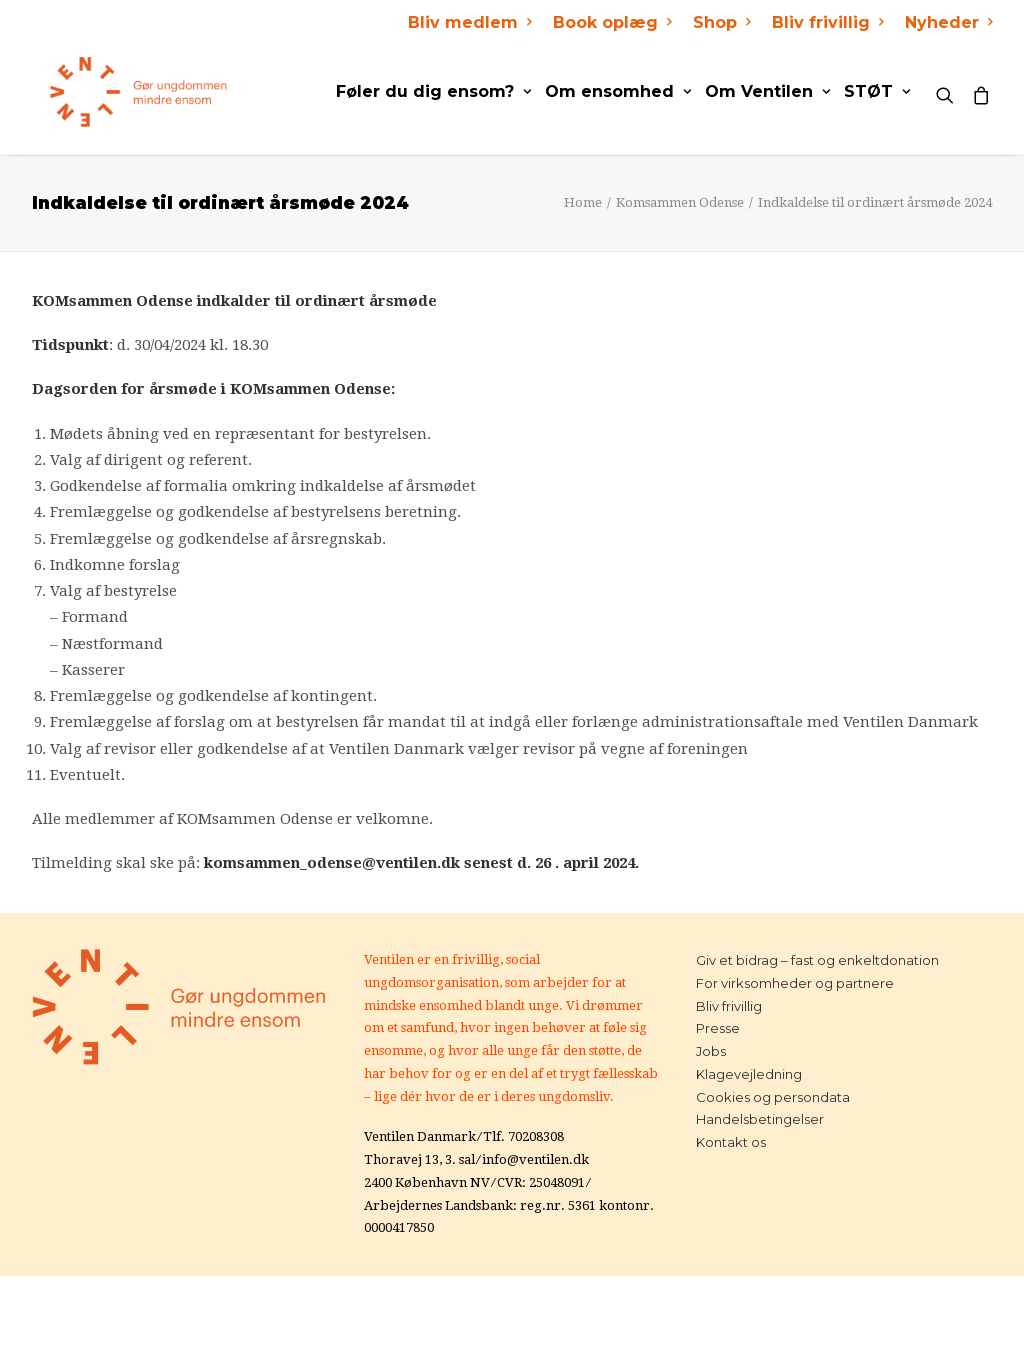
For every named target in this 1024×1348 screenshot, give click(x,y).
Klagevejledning (749, 1074)
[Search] (949, 92)
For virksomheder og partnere (795, 983)
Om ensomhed (618, 91)
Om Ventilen (767, 91)
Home (583, 202)
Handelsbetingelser (760, 1119)
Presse (718, 1028)
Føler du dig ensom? (433, 91)
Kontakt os (731, 1142)
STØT (877, 91)
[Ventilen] (121, 92)
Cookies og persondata (773, 1097)
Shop (721, 22)
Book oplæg (612, 22)
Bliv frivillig (827, 22)
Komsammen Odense (680, 202)
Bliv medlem (469, 22)
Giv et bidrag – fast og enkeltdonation (817, 960)
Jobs (711, 1051)
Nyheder (948, 22)
